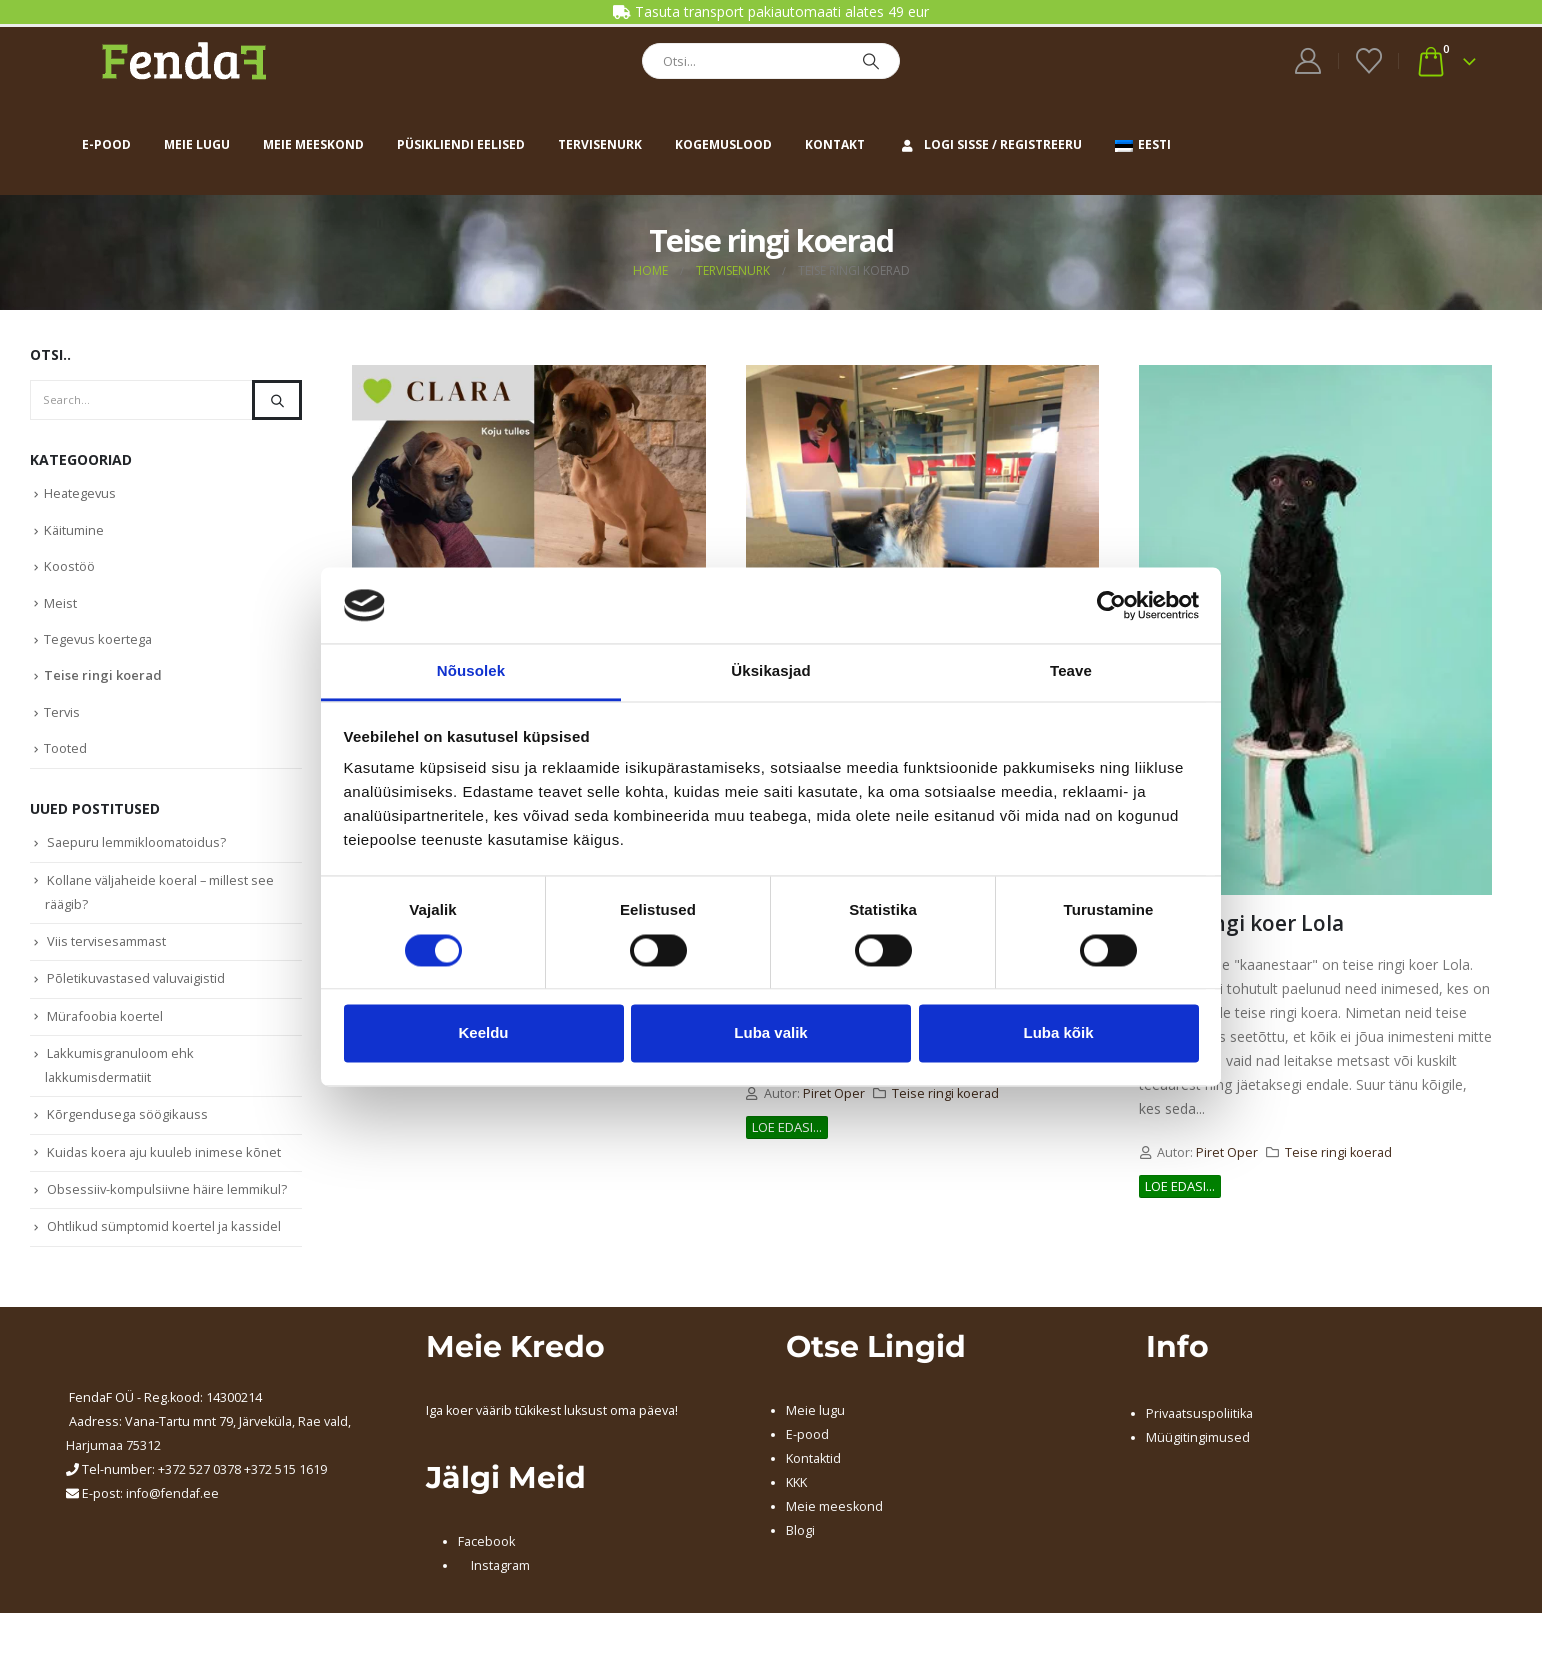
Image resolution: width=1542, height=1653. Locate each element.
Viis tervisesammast (108, 953)
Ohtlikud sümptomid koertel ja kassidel (165, 1247)
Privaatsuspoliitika (1199, 1433)
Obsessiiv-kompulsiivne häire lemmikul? (168, 1208)
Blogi (800, 1550)
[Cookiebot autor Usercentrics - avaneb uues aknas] (1111, 605)
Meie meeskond (313, 144)
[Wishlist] (1368, 61)
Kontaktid (813, 1478)
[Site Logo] (184, 61)
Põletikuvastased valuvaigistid (139, 992)
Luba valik (770, 1033)
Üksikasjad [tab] (770, 671)
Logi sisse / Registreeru (990, 144)
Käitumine (74, 532)
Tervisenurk (600, 144)
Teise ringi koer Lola (1241, 923)
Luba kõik (1058, 1033)
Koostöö (69, 569)
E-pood (106, 144)
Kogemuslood (723, 144)
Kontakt (835, 144)
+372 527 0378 (199, 1489)
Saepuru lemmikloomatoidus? (137, 852)
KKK (796, 1502)
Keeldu (483, 1033)
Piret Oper (834, 1093)
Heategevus (81, 494)
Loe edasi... (787, 1127)
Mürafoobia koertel (106, 1030)
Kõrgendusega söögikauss (128, 1131)
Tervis (62, 720)
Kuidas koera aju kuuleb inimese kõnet (165, 1170)
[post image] (528, 513)
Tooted (65, 757)
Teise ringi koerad (945, 1093)
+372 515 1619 (285, 1489)
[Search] (871, 61)
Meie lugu (197, 144)
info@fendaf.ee (172, 1513)
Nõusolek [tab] (471, 671)
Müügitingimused (1198, 1457)
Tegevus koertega (99, 645)
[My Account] (1308, 61)
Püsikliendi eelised (461, 144)
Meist (60, 607)
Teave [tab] (1071, 671)
